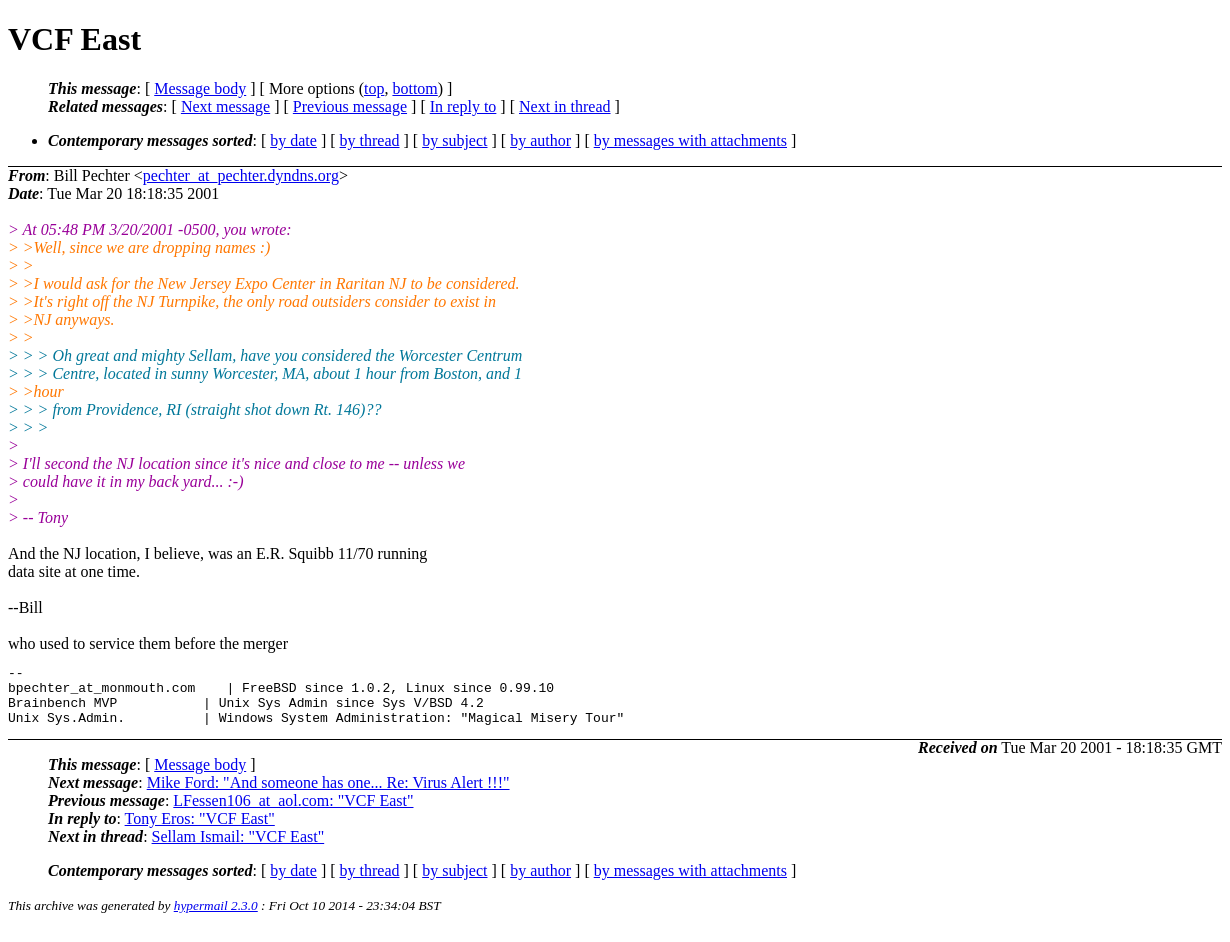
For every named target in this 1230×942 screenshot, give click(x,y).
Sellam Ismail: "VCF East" (238, 848)
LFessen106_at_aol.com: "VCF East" (293, 812)
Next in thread (565, 106)
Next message (225, 106)
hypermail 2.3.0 (216, 917)
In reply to (463, 106)
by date (293, 140)
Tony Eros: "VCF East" (200, 830)
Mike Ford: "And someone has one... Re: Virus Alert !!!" (328, 794)
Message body (200, 88)
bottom (414, 88)
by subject (454, 140)
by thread (370, 140)
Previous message (350, 106)
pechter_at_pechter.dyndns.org (241, 175)
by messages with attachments (690, 140)
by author (540, 140)
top (374, 88)
